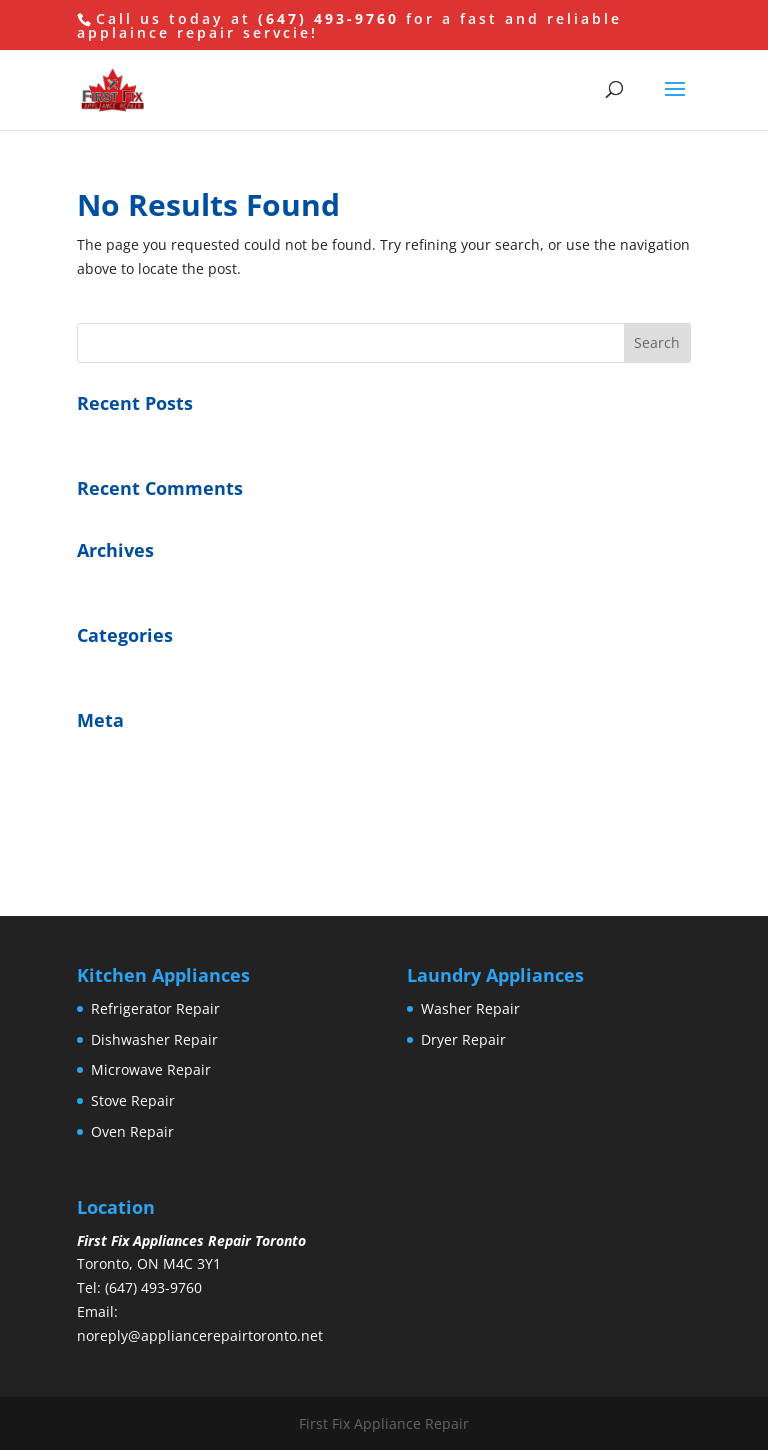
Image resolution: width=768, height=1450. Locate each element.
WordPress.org (126, 845)
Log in (97, 753)
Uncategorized (125, 668)
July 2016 (107, 582)
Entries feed (117, 784)
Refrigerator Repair (155, 1008)
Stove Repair (133, 1100)
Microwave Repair (151, 1069)
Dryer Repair (463, 1039)
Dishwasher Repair (154, 1039)
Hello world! (117, 435)
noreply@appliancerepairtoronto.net (200, 1335)
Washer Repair (470, 1008)
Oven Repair (132, 1131)
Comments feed (130, 815)
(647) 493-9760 (328, 18)
